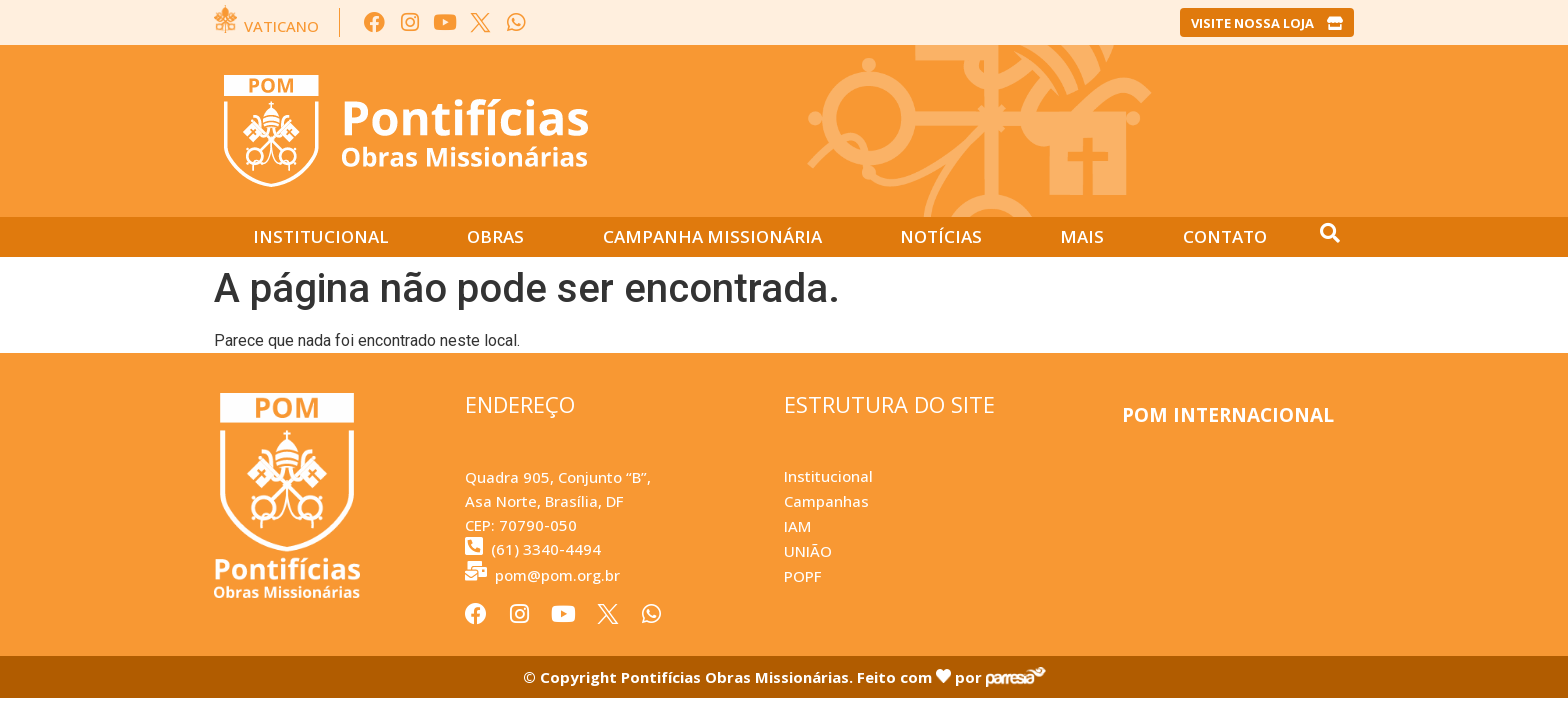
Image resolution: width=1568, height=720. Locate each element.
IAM (797, 526)
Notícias (941, 236)
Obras (495, 236)
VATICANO (281, 26)
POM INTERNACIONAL (1228, 415)
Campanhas (826, 501)
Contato (1225, 236)
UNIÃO (808, 551)
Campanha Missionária (712, 236)
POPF (802, 576)
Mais (1082, 236)
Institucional (321, 236)
